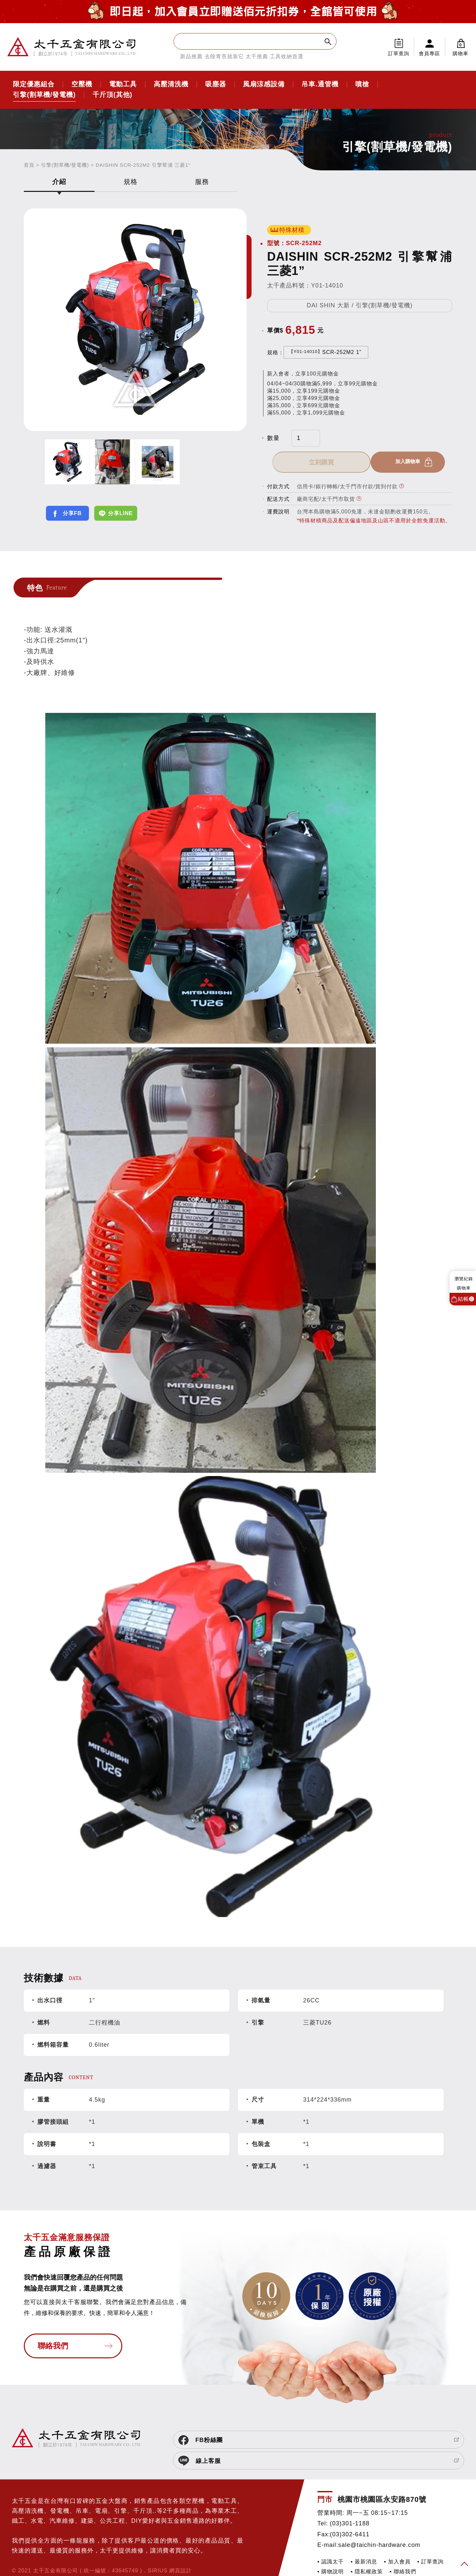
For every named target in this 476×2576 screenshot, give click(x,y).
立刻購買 (407, 462)
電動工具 (123, 84)
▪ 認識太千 (330, 2543)
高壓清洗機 (171, 84)
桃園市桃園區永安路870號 (381, 2481)
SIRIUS (158, 2552)
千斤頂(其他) (112, 95)
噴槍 (362, 84)
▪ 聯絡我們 (403, 2553)
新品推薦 (191, 56)
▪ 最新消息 (364, 2543)
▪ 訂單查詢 (430, 2543)
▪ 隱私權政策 (367, 2553)
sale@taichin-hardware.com (379, 2526)
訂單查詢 (398, 53)
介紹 (59, 181)
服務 (202, 181)
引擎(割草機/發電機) (44, 95)
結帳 (466, 1299)
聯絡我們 (53, 2348)
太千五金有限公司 (71, 47)
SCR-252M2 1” (325, 352)
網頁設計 (180, 2552)
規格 (131, 181)
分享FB (72, 513)
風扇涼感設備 (264, 84)
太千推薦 (257, 56)
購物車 (460, 47)
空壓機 (81, 84)
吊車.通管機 (319, 84)
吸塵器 (215, 84)
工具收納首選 (286, 56)
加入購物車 (312, 462)
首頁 (29, 165)
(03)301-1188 (350, 2505)
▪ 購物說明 (330, 2553)
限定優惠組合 (34, 84)
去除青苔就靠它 (224, 56)
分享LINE (120, 513)
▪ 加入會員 (397, 2543)
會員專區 (429, 53)
